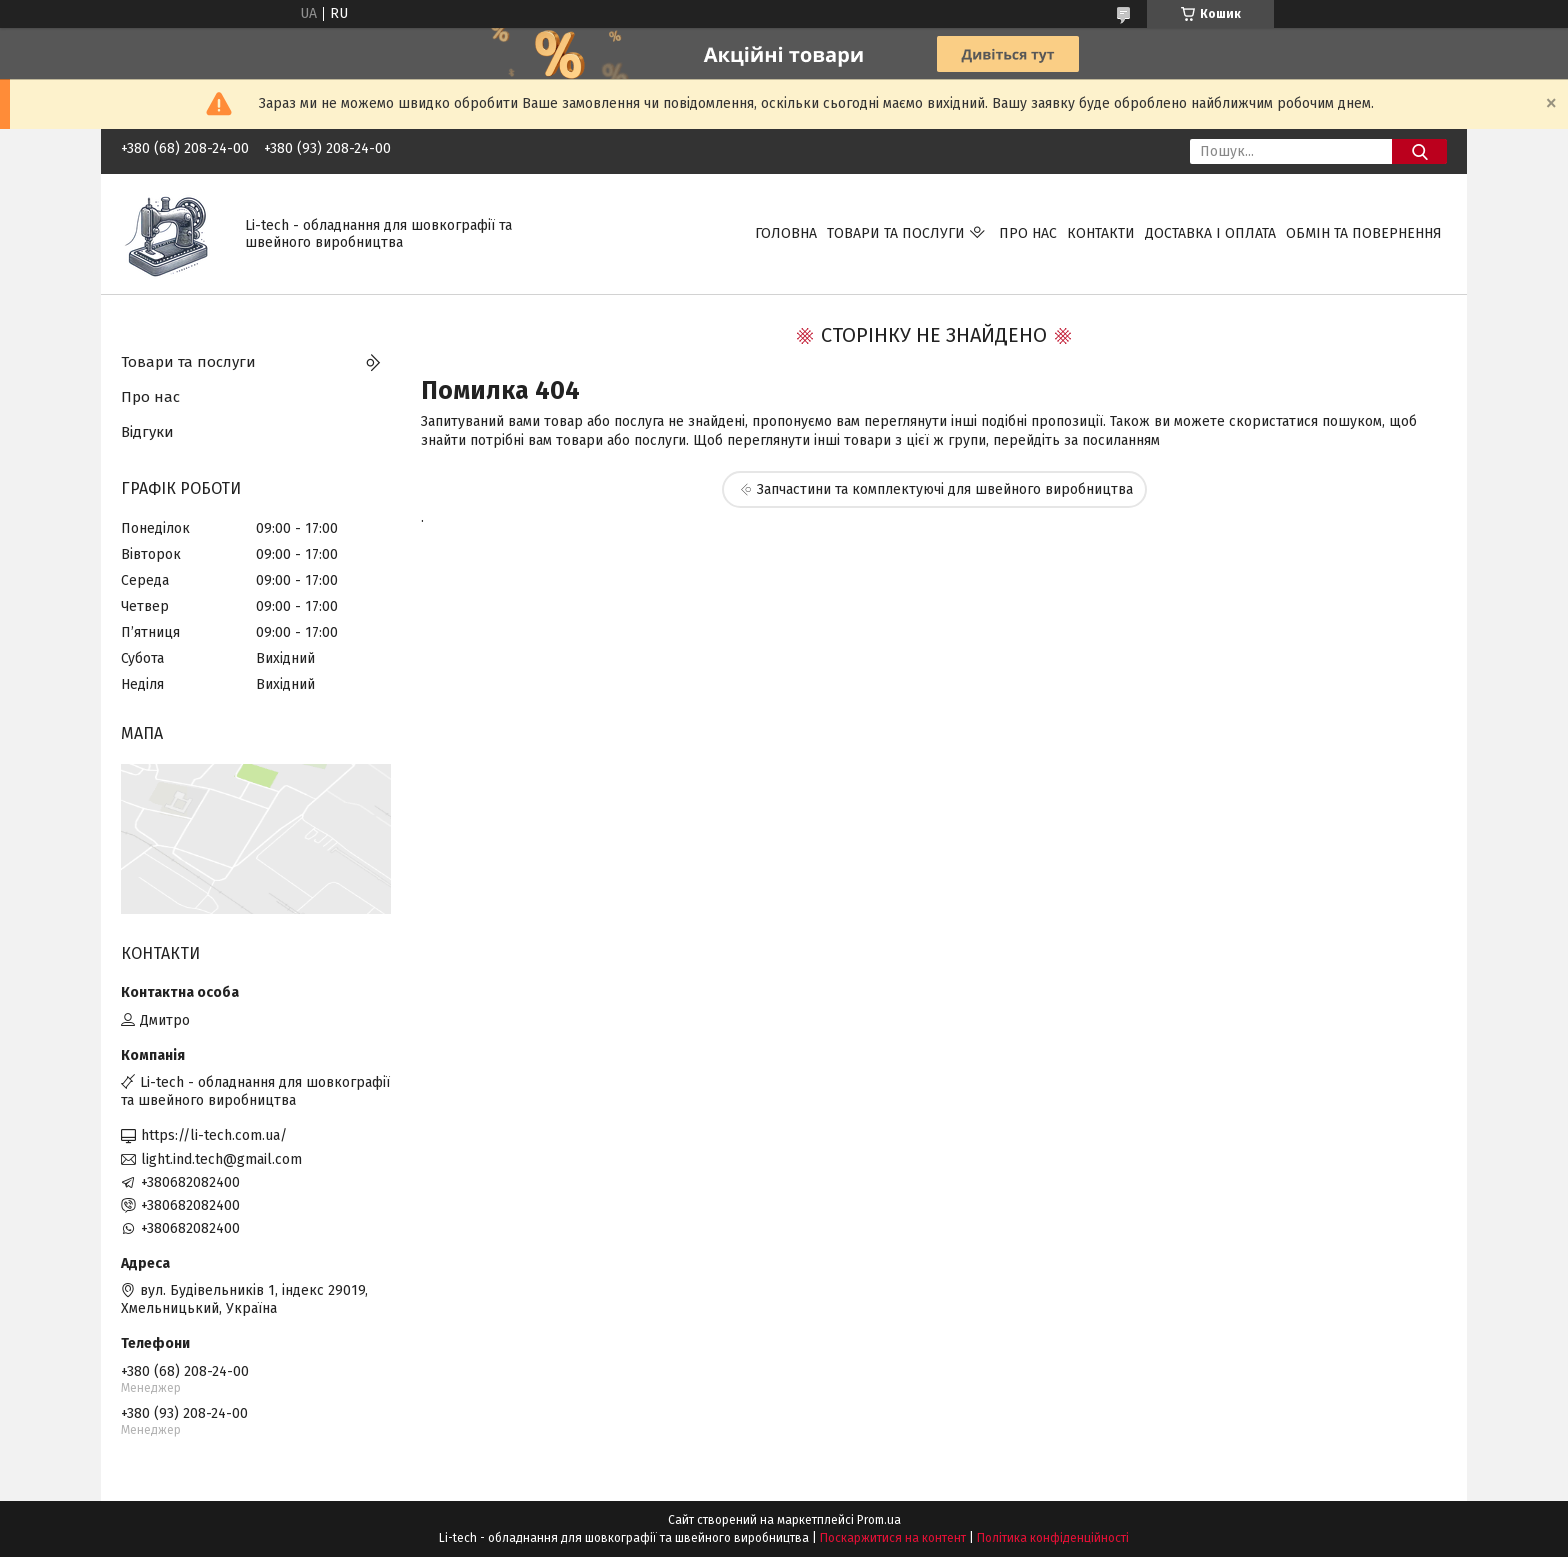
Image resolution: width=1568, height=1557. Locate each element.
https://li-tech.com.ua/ (214, 1135)
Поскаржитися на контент (893, 1538)
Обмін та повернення (1364, 233)
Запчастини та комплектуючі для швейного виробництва (945, 489)
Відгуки (147, 432)
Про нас (1028, 233)
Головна (786, 233)
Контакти (1101, 233)
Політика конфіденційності (1053, 1538)
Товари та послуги (896, 233)
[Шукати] (1419, 151)
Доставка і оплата (1210, 233)
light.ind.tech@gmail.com (221, 1159)
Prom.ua (879, 1520)
